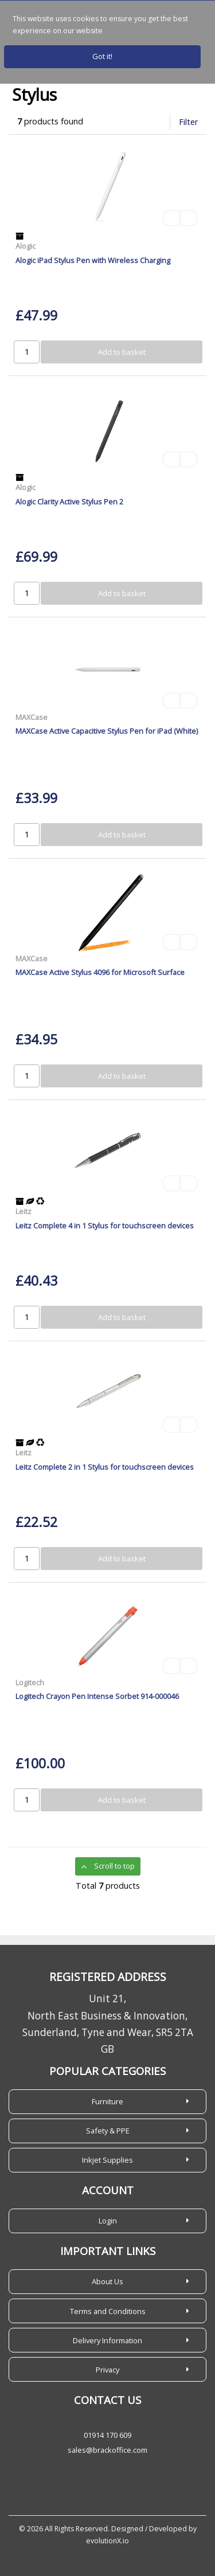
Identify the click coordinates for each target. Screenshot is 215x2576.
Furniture (107, 2101)
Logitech (29, 1682)
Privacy (107, 2369)
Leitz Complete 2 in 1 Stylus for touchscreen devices (104, 1467)
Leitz (23, 1211)
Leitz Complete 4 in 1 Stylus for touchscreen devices (104, 1225)
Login (108, 2220)
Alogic (25, 246)
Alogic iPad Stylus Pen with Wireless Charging (92, 260)
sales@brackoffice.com (107, 2450)
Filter (188, 121)
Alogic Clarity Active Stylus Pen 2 (69, 501)
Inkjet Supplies (107, 2160)
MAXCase (31, 717)
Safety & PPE (108, 2130)
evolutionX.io (107, 2541)
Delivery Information (107, 2340)
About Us (107, 2281)
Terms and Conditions (108, 2311)
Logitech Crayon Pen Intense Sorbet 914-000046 (97, 1696)
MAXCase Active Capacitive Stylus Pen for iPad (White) (106, 731)
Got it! (102, 56)
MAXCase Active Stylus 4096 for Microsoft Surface (100, 972)
